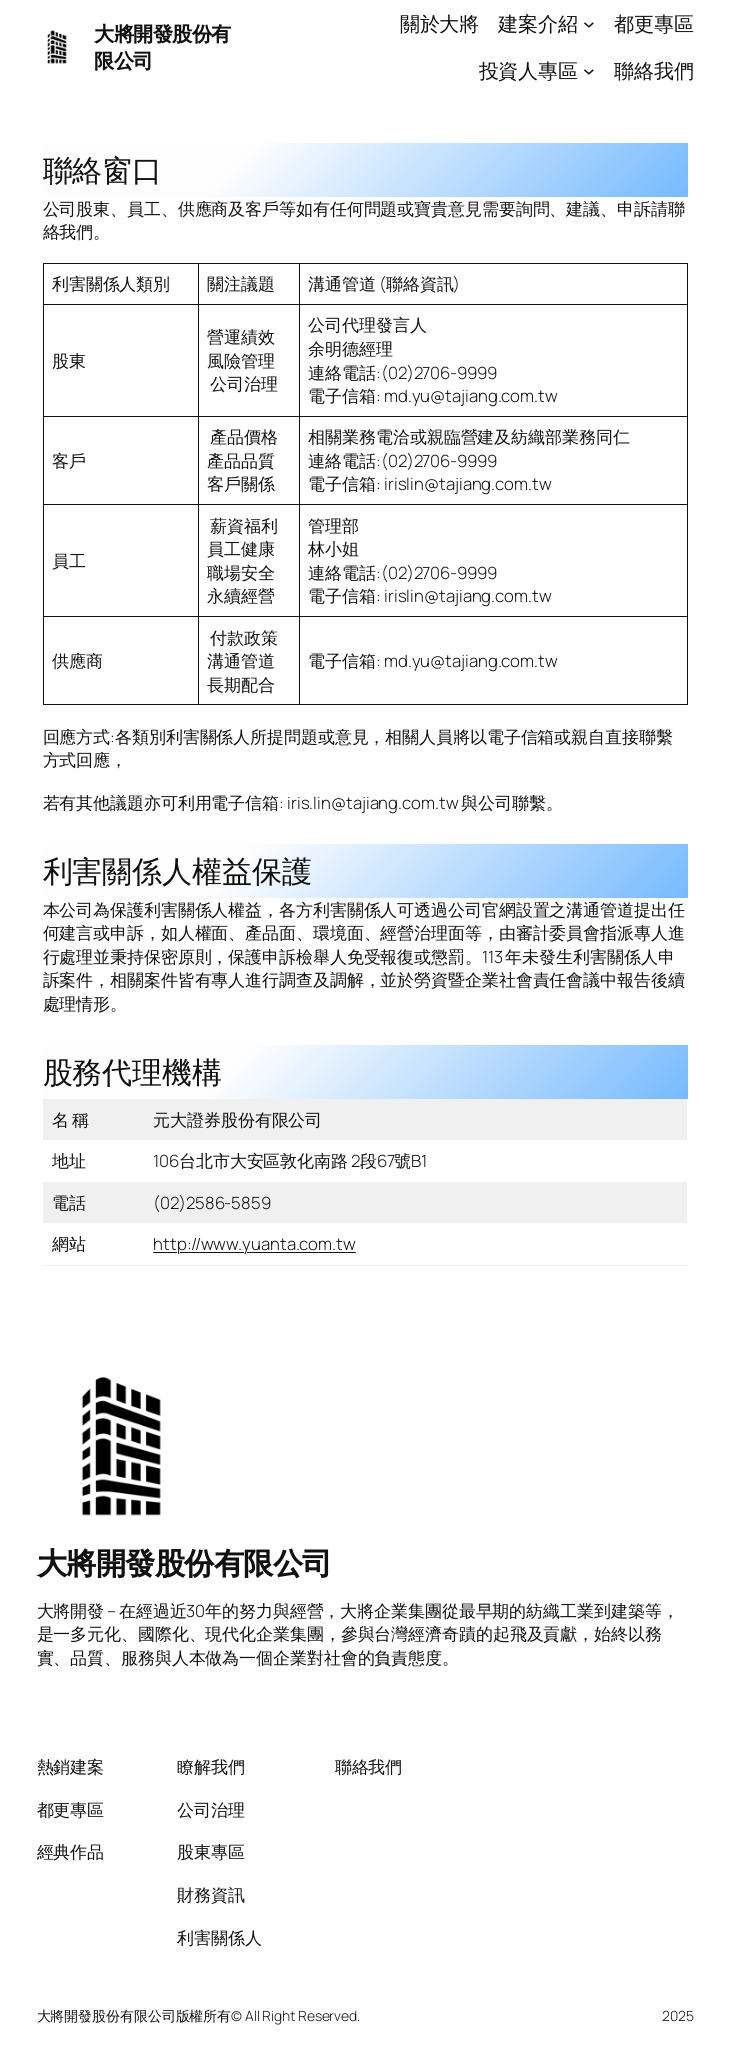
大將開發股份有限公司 (184, 1562)
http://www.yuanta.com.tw (254, 1243)
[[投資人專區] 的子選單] (589, 70)
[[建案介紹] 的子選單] (589, 24)
